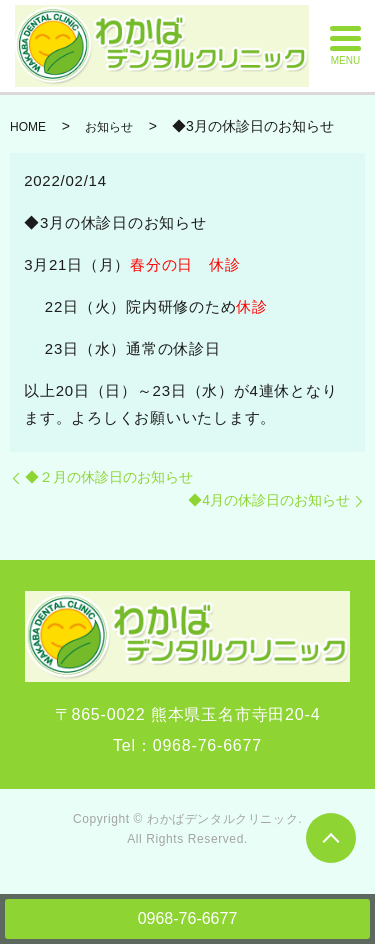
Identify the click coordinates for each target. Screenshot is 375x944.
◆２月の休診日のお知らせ (109, 477)
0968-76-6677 (188, 918)
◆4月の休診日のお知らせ (269, 500)
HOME (28, 127)
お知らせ (109, 127)
